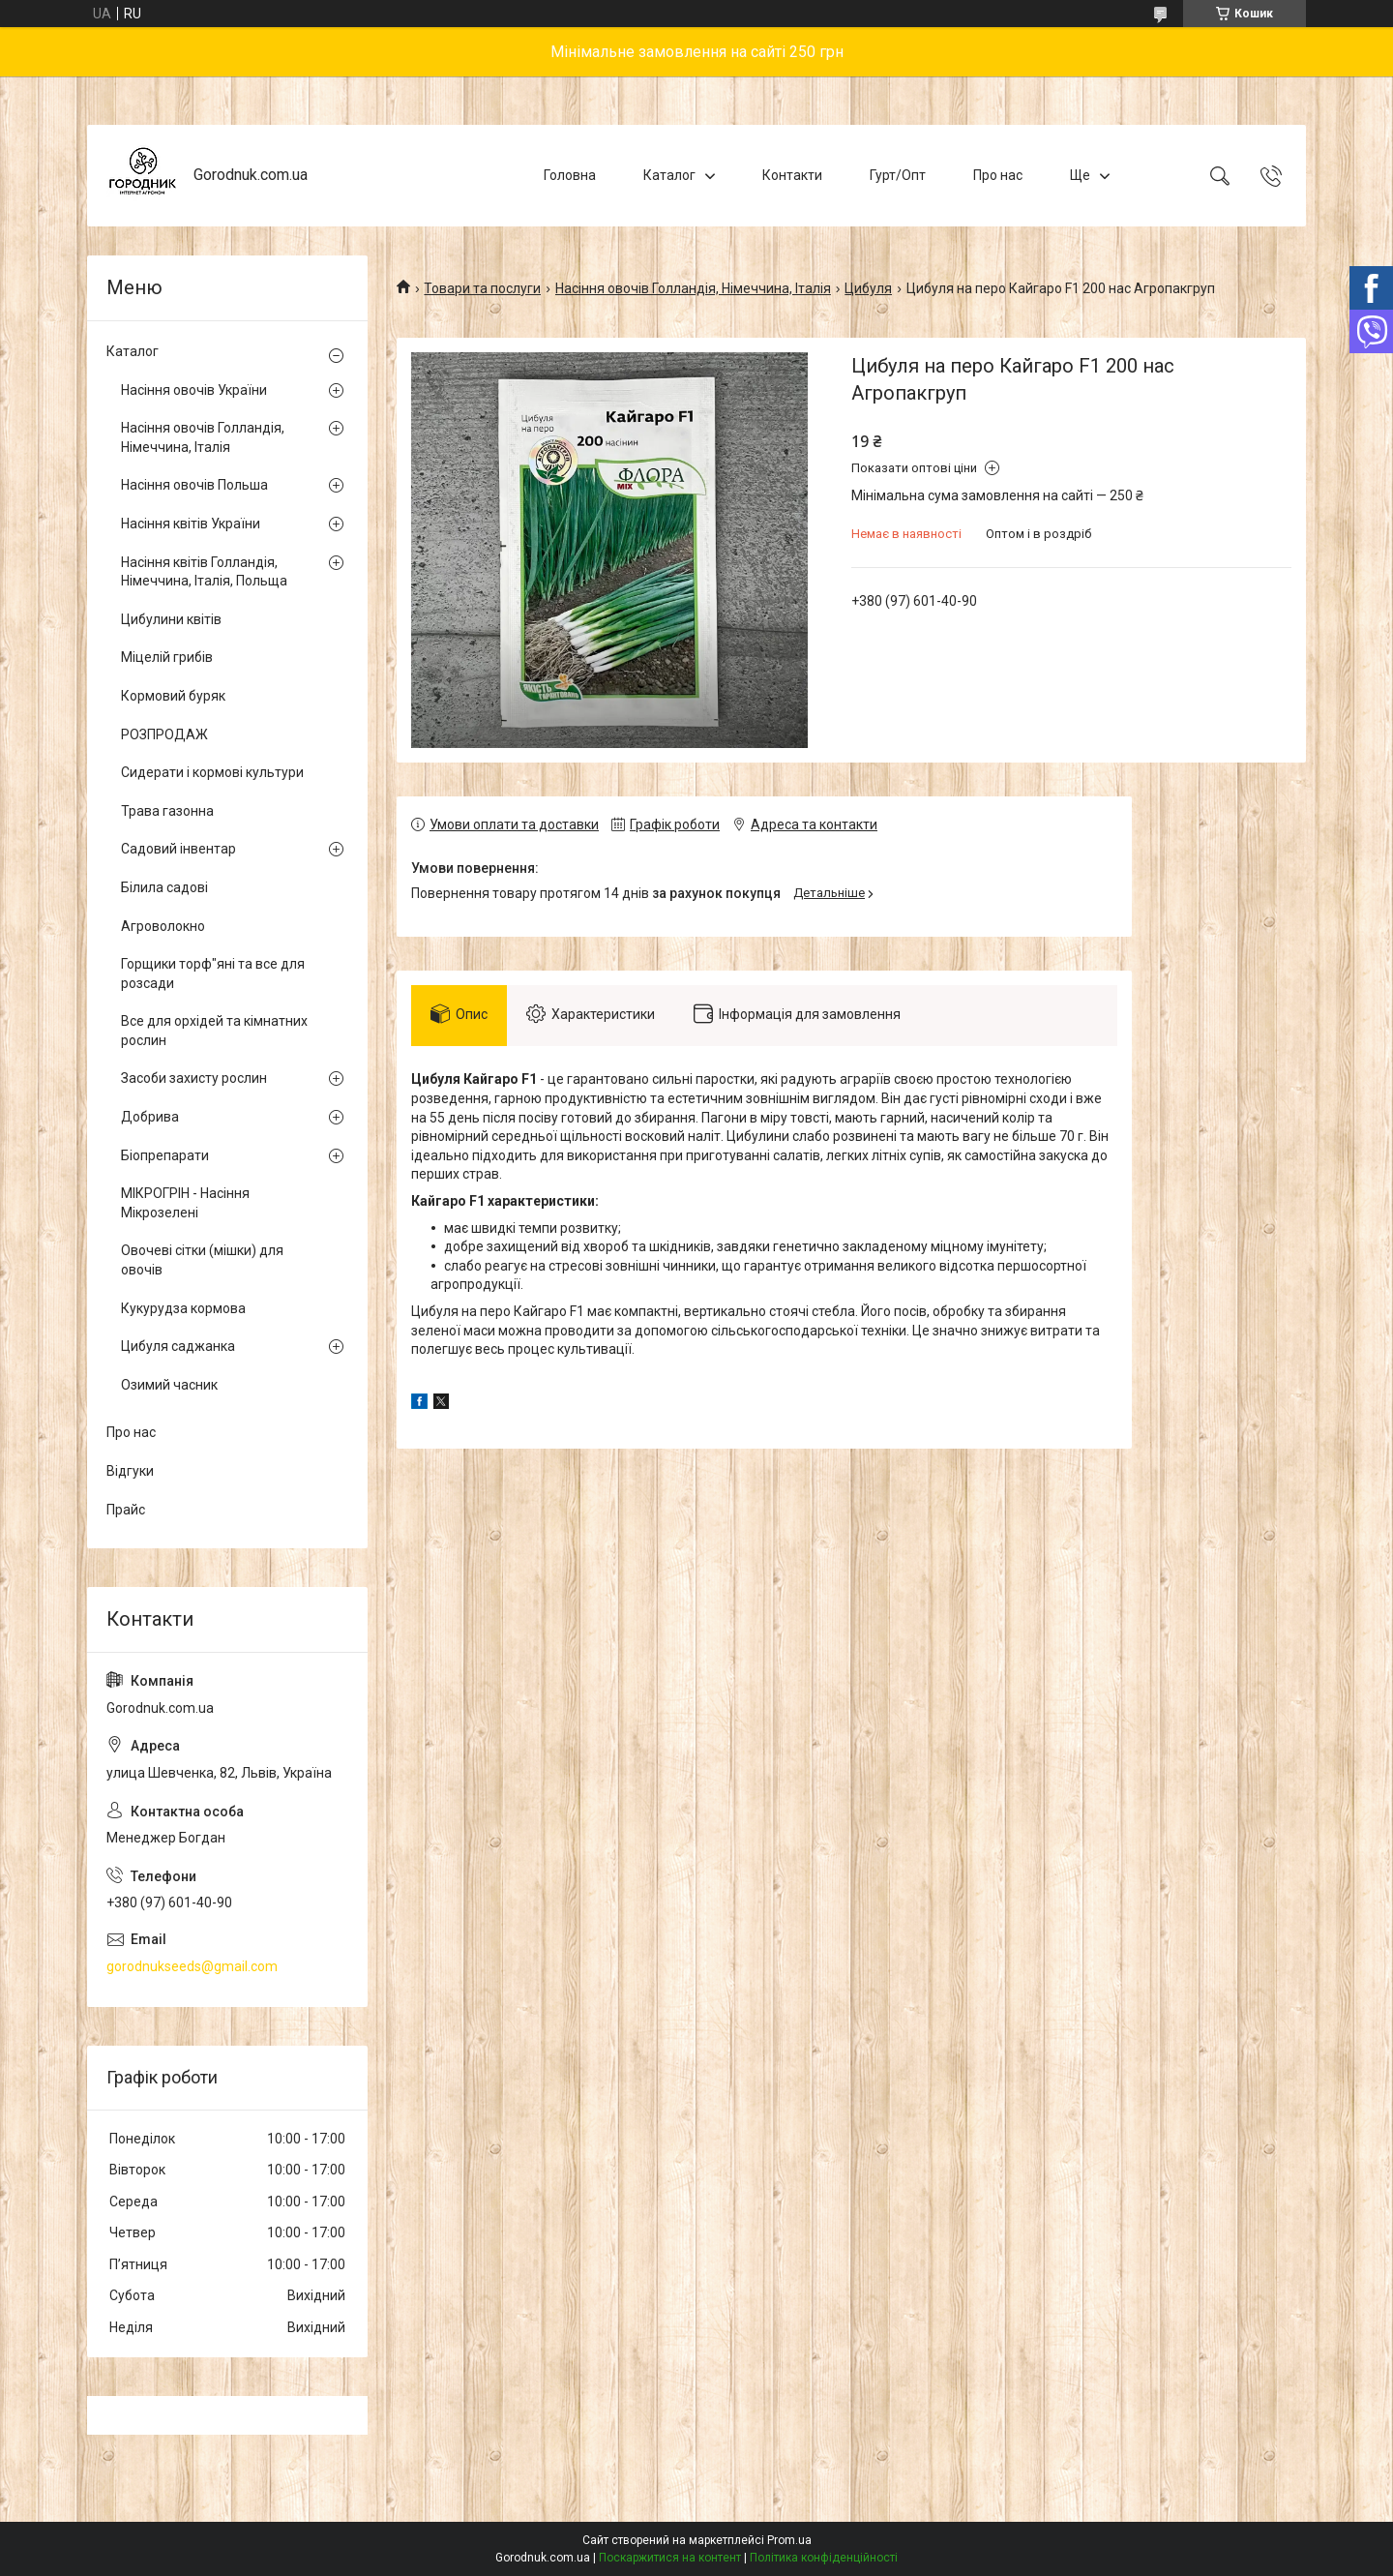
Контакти (792, 175)
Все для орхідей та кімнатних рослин (214, 1030)
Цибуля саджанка (178, 1346)
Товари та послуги (482, 288)
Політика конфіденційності (824, 2557)
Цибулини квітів (171, 619)
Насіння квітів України (190, 523)
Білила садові (164, 887)
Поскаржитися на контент (670, 2557)
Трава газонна (167, 811)
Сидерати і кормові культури (212, 772)
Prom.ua (789, 2540)
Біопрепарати (165, 1155)
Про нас (998, 175)
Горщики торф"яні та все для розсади (213, 973)
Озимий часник (169, 1385)
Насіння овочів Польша (194, 485)
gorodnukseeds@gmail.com (192, 1966)
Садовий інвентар (178, 848)
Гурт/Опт (898, 175)
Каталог (669, 175)
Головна (570, 175)
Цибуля (868, 288)
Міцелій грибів (167, 657)
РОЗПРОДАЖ (164, 734)
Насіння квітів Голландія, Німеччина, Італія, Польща (204, 571)
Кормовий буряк (173, 696)
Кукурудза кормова (183, 1308)
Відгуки (130, 1471)
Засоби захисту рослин (194, 1078)
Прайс (125, 1509)
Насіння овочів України (194, 390)
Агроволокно (163, 926)
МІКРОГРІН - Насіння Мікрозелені (185, 1202)
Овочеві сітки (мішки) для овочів (202, 1260)
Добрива (150, 1116)
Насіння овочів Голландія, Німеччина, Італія (693, 288)
